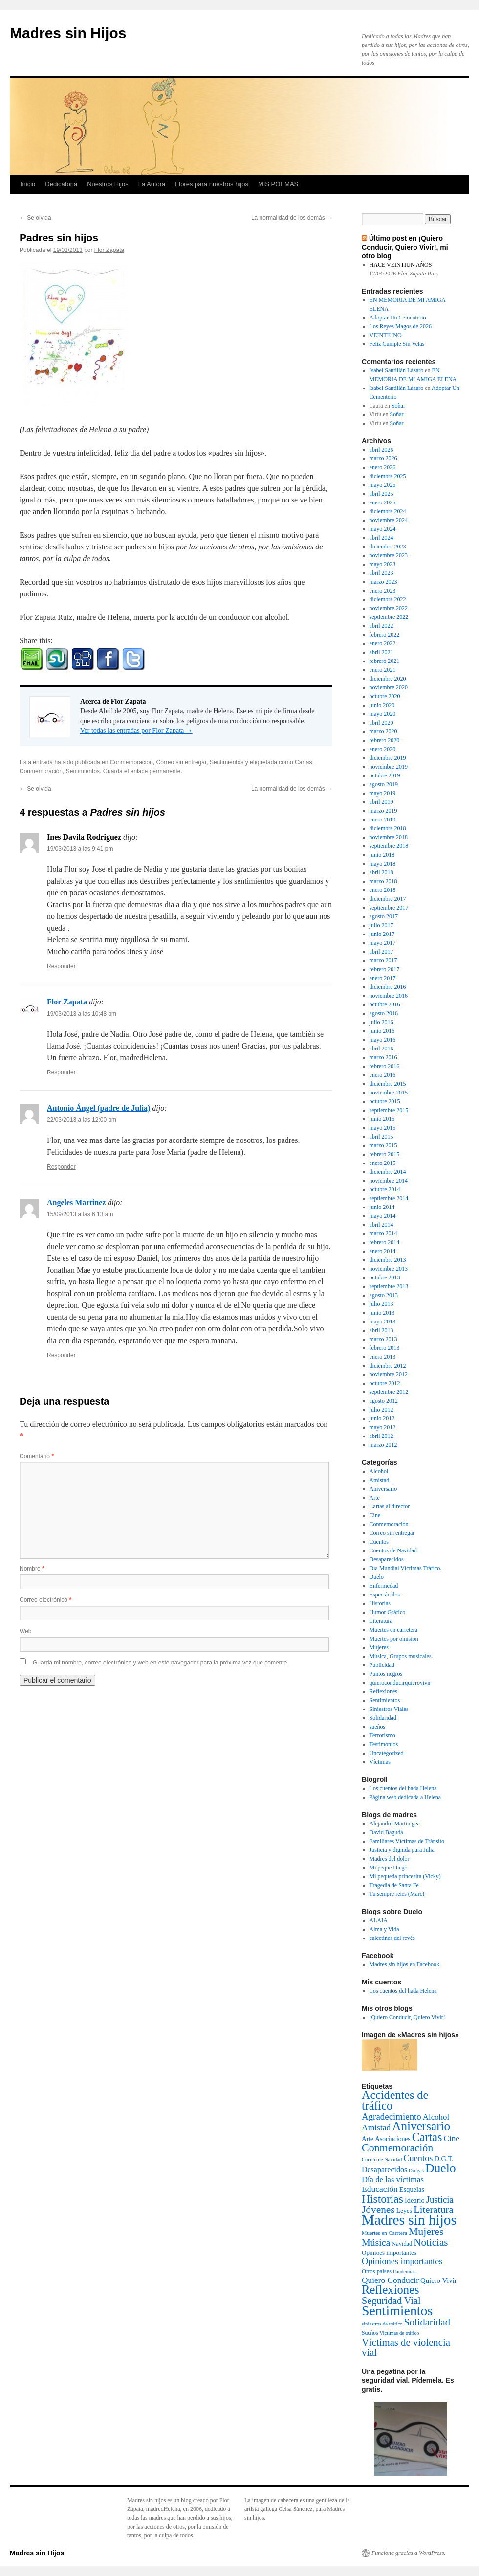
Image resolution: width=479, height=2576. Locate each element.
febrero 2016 (385, 1066)
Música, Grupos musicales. (401, 1656)
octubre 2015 (385, 1101)
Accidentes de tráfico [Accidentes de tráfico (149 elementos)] (395, 2100)
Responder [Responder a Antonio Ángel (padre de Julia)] (61, 1166)
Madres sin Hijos (68, 33)
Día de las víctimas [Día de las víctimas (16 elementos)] (393, 2179)
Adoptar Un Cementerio (398, 317)
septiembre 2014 (389, 1198)
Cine (375, 1515)
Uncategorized (387, 1753)
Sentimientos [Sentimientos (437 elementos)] (397, 2310)
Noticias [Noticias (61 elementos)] (431, 2242)
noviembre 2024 (389, 520)
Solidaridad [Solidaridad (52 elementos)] (427, 2322)
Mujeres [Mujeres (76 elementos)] (426, 2231)
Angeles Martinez (76, 1202)
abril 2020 (381, 722)
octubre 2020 (385, 696)
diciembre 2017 (388, 898)
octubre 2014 (385, 1189)
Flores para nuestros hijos (211, 184)
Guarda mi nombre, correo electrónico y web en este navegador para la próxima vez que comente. (161, 1662)
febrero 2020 (385, 740)
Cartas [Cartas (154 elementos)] (427, 2136)
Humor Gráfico (388, 1612)
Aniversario (383, 1488)
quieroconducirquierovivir (400, 1682)
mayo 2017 (383, 942)
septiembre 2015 (389, 1110)
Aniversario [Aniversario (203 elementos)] (421, 2126)
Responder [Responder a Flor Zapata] (61, 1072)
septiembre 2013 (389, 1286)
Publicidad (382, 1665)
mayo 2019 (383, 793)
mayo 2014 (383, 1215)
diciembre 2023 (388, 546)
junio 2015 (382, 1119)
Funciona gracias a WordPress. (408, 2553)
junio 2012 (382, 1418)
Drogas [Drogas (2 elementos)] (416, 2170)
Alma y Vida (384, 1929)
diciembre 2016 (388, 986)
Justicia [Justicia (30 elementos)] (440, 2199)
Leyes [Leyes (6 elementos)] (404, 2210)
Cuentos (379, 1541)
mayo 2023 (383, 564)
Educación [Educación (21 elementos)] (380, 2189)
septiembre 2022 (389, 617)
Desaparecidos (387, 1559)
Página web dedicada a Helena (405, 1797)
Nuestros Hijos (108, 184)
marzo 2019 (383, 810)
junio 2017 (382, 934)
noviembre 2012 (389, 1374)
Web (25, 1631)
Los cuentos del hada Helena (403, 1788)
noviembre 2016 (389, 995)
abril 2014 (381, 1224)
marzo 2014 (383, 1233)
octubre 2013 (385, 1277)
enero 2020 (383, 749)
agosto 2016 (384, 1013)
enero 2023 (383, 590)
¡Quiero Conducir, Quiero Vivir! (407, 2017)
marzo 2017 (383, 960)
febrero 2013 (385, 1348)
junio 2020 (382, 705)
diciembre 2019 (388, 757)
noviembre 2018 (389, 837)
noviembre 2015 (389, 1092)
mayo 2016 (383, 1039)
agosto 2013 (384, 1295)
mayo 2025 (383, 484)
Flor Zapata (109, 250)
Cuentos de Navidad (393, 1550)
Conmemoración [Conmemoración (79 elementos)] (397, 2148)
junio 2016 (382, 1030)
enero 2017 (383, 978)
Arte (375, 1497)
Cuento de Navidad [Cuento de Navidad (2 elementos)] (382, 2159)
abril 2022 (381, 625)
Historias (380, 1603)
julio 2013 (381, 1303)
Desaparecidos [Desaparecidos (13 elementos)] (384, 2170)
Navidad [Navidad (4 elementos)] (402, 2243)
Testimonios (384, 1744)
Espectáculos (385, 1594)
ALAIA (379, 1920)
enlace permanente (156, 771)
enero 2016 (383, 1074)
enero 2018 (383, 890)
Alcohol (379, 1471)
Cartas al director (390, 1506)
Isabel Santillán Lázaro (397, 370)
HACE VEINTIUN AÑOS (401, 264)
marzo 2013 (383, 1339)
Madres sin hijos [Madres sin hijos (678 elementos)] (409, 2220)
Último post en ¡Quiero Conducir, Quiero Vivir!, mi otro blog (405, 247)
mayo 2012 (383, 1427)
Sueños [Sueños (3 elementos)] (370, 2333)
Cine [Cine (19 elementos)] (451, 2138)
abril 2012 (381, 1436)
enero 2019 (383, 819)
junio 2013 (382, 1312)
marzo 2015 (383, 1145)
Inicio (28, 184)
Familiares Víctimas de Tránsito (407, 1841)
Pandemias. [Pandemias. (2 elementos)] (405, 2271)
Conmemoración (131, 762)
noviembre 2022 (389, 608)
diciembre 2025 (388, 476)
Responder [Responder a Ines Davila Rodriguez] (61, 966)
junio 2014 (382, 1207)
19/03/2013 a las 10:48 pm (81, 1013)
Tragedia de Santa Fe (394, 1885)
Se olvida (35, 217)
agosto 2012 (384, 1400)
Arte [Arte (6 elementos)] (367, 2139)
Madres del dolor (390, 1858)
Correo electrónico (45, 1599)
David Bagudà (386, 1832)
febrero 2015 (385, 1154)
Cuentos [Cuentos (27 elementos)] (418, 2158)
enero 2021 (383, 669)
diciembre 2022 (388, 599)
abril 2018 (381, 872)
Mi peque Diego (389, 1867)
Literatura (381, 1621)
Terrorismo (382, 1735)
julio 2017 (381, 925)
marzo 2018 (383, 881)
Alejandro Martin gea (395, 1823)
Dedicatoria (61, 184)
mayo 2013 (383, 1321)
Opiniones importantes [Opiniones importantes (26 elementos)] (402, 2261)
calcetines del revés (392, 1938)
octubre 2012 (385, 1383)
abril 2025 (381, 493)
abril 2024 (381, 537)
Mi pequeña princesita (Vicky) (405, 1876)
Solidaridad (383, 1717)
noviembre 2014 (389, 1180)
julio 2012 (381, 1409)
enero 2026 (383, 467)
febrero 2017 (385, 969)
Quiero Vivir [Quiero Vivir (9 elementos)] (438, 2280)
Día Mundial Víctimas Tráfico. (406, 1568)
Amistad (380, 1480)
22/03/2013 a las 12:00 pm (81, 1120)
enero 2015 (383, 1163)
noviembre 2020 (389, 687)
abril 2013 (381, 1330)
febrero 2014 (385, 1242)
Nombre (32, 1568)
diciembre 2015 (388, 1083)
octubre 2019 (385, 775)
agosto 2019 (384, 784)
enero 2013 (383, 1356)
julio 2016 (381, 1022)
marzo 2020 (383, 731)
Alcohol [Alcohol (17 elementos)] (436, 2116)
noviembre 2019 (389, 766)
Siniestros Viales (389, 1709)
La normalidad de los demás (291, 217)
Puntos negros (386, 1673)
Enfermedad (384, 1585)
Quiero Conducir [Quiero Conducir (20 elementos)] (390, 2280)
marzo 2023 (383, 581)
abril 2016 (381, 1048)
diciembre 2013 (388, 1259)
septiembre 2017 (389, 907)
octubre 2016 (385, 1004)
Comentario (37, 1456)
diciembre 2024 (388, 511)
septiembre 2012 (389, 1392)
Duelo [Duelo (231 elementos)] (440, 2168)
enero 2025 (383, 502)
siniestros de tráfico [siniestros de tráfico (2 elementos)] (382, 2323)
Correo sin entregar (181, 762)
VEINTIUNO (386, 335)
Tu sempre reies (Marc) (397, 1894)
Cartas (303, 762)
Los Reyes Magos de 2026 (401, 326)
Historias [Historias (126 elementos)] (382, 2198)
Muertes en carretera (394, 1629)
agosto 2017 (384, 916)
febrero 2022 (385, 634)
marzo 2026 (383, 458)
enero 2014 (383, 1251)
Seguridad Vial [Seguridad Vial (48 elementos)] (391, 2300)
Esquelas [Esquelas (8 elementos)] (411, 2189)
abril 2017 (381, 951)
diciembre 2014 (388, 1171)
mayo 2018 (383, 863)
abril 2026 (381, 449)
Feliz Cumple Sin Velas (397, 344)
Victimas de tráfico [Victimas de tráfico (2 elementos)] (399, 2333)
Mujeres (379, 1647)
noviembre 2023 (389, 555)
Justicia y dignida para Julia (402, 1850)
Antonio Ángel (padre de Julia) (98, 1108)
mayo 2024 (383, 528)
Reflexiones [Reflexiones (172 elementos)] (390, 2289)
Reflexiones (383, 1691)
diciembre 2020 (388, 678)
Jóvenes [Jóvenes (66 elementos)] (378, 2209)
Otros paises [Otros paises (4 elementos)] (377, 2271)
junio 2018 (382, 854)
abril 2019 (381, 801)
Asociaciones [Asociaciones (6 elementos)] (392, 2139)
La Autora (152, 184)
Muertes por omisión (394, 1638)
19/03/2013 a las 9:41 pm (80, 848)
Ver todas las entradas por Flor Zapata (136, 730)
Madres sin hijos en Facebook (404, 1964)
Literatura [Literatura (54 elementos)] (433, 2209)
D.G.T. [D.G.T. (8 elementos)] (443, 2159)
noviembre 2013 (389, 1268)
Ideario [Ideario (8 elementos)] (415, 2200)
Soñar (398, 405)
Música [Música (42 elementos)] (376, 2242)
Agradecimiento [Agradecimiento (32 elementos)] (391, 2116)
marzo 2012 (383, 1444)
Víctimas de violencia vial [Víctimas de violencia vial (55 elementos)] (406, 2347)
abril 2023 (381, 573)
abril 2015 (381, 1136)
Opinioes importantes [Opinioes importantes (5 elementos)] (389, 2252)
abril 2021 (381, 652)
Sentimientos (226, 762)
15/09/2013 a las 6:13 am (80, 1214)
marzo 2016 (383, 1057)
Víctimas (380, 1761)
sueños (378, 1726)
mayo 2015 (383, 1127)
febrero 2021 (385, 661)
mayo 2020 (383, 713)
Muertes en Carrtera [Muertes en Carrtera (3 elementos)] (384, 2233)
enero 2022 (383, 643)
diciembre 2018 (388, 828)
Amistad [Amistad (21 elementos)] (376, 2127)
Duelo (377, 1576)
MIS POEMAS (278, 184)
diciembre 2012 (388, 1365)
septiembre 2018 (389, 846)
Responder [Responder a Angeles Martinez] (61, 1355)
